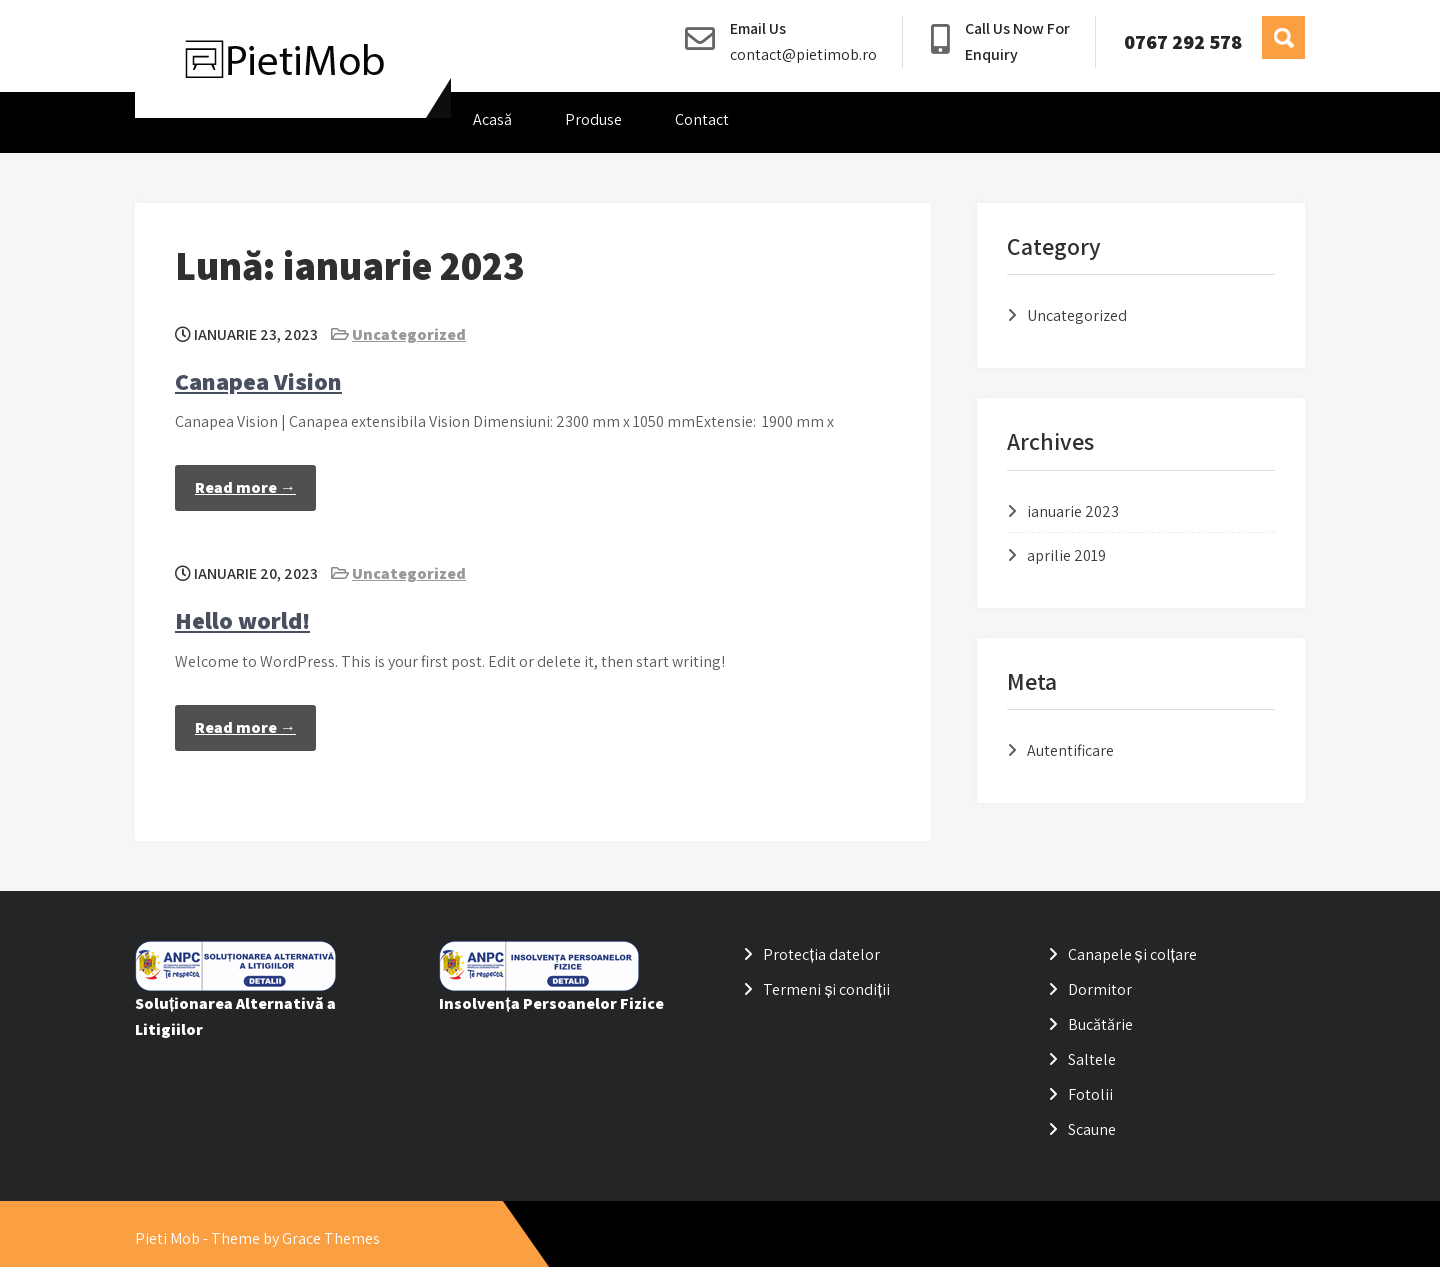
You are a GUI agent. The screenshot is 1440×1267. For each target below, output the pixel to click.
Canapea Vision (258, 381)
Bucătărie (1100, 1024)
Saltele (1092, 1059)
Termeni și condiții (826, 989)
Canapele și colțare (1132, 954)
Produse (593, 119)
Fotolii (1090, 1094)
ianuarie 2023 (1073, 511)
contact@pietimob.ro (803, 54)
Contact (702, 119)
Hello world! (242, 620)
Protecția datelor (821, 954)
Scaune (1092, 1129)
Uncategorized (409, 334)
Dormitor (1100, 989)
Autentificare (1070, 750)
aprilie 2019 (1066, 555)
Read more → (245, 487)
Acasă (492, 119)
